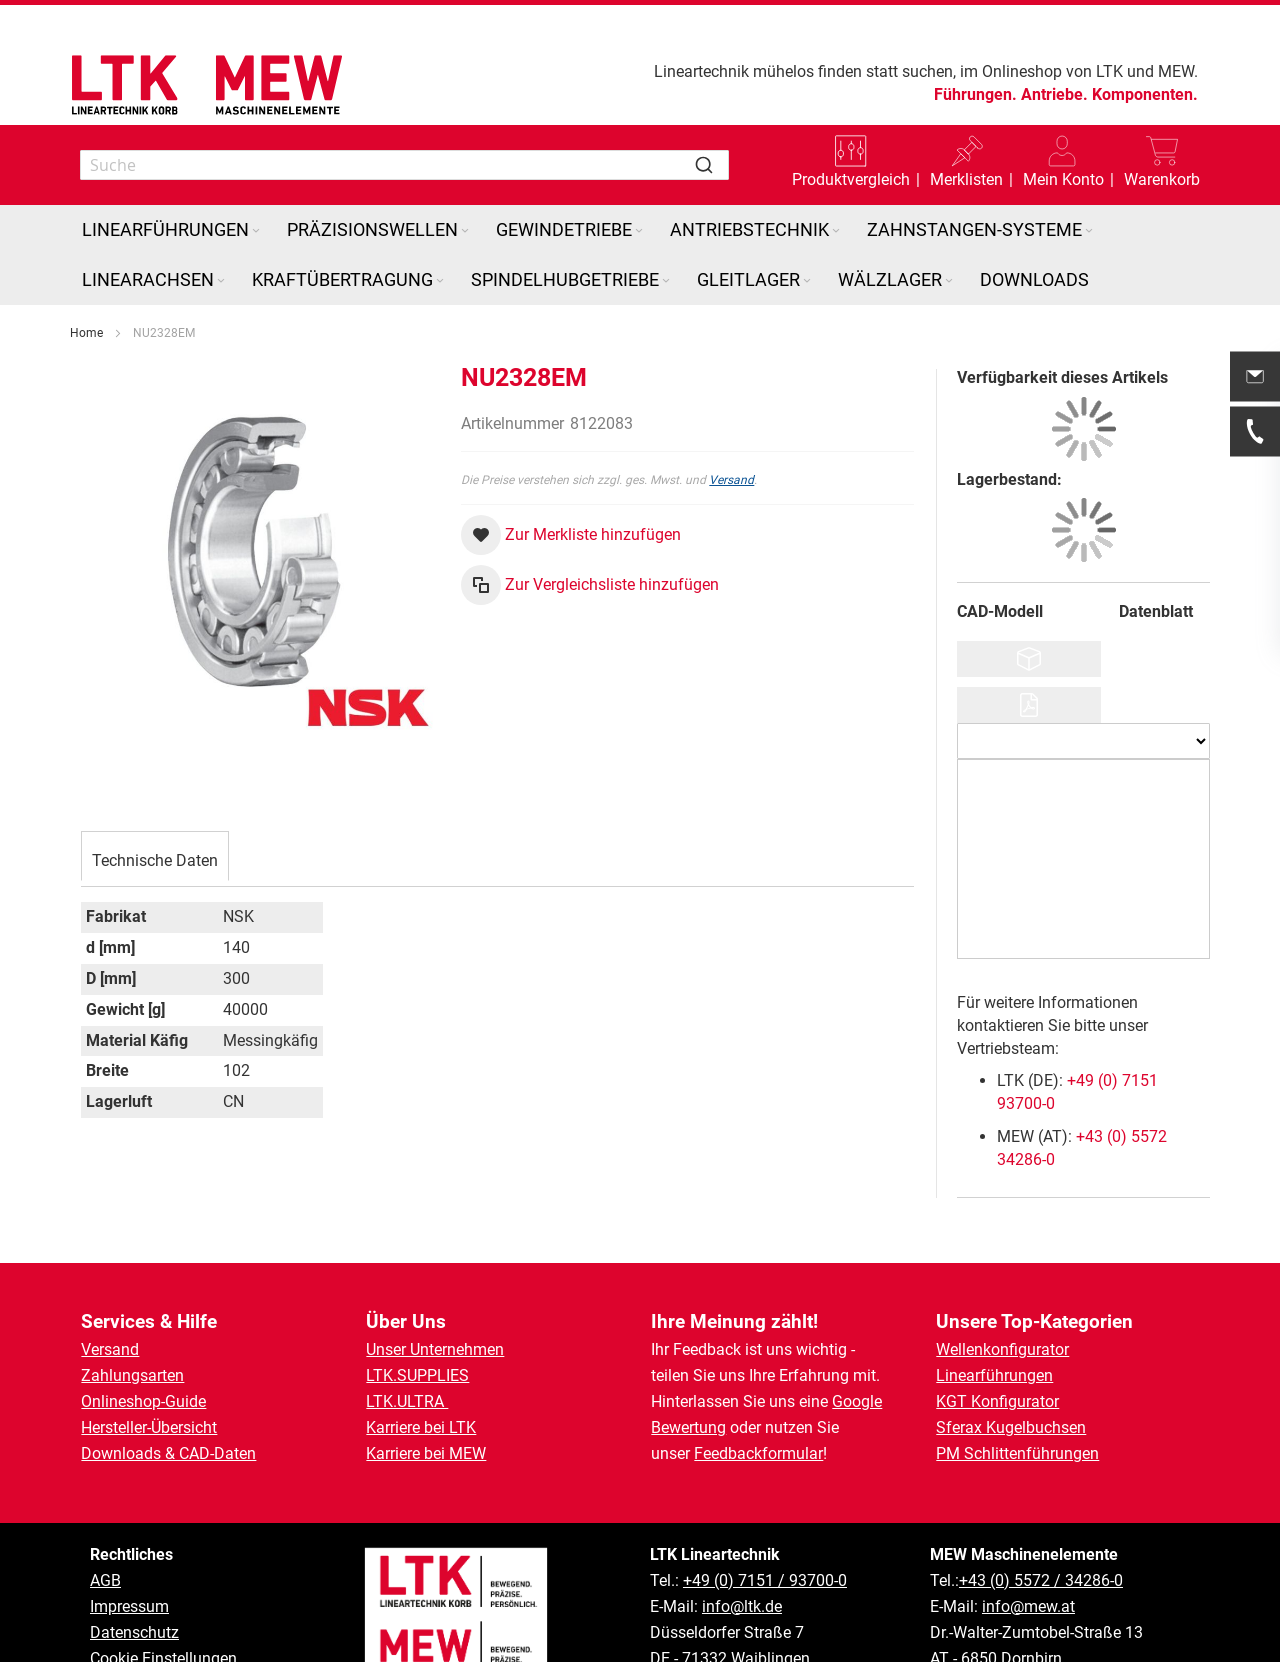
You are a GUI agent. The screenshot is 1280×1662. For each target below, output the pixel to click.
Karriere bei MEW (426, 1453)
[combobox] (404, 165)
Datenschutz (134, 1632)
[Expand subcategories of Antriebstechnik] (836, 231)
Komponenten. (1145, 94)
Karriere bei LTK (421, 1427)
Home (86, 333)
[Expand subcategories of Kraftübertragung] (440, 281)
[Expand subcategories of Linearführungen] (256, 231)
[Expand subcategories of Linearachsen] (221, 281)
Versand (731, 480)
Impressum (129, 1606)
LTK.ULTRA (407, 1401)
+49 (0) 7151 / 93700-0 (765, 1580)
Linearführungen (994, 1375)
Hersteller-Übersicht (149, 1427)
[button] (1063, 165)
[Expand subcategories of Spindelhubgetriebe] (666, 281)
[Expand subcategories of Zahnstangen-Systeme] (1089, 231)
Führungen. (975, 94)
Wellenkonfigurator (1002, 1349)
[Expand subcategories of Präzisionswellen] (465, 231)
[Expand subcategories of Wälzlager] (949, 281)
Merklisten (966, 179)
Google (857, 1401)
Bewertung (688, 1427)
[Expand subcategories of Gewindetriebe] (639, 231)
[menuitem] (172, 230)
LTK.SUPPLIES (417, 1375)
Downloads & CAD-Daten (168, 1453)
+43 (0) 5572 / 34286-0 (1041, 1580)
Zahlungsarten (132, 1375)
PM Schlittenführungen (1017, 1453)
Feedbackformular (758, 1453)
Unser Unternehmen (435, 1349)
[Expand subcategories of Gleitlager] (807, 281)
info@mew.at (1028, 1606)
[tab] (155, 858)
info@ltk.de (742, 1606)
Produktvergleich (851, 179)
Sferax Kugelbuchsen (1011, 1427)
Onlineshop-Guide (143, 1401)
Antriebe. (1054, 94)
